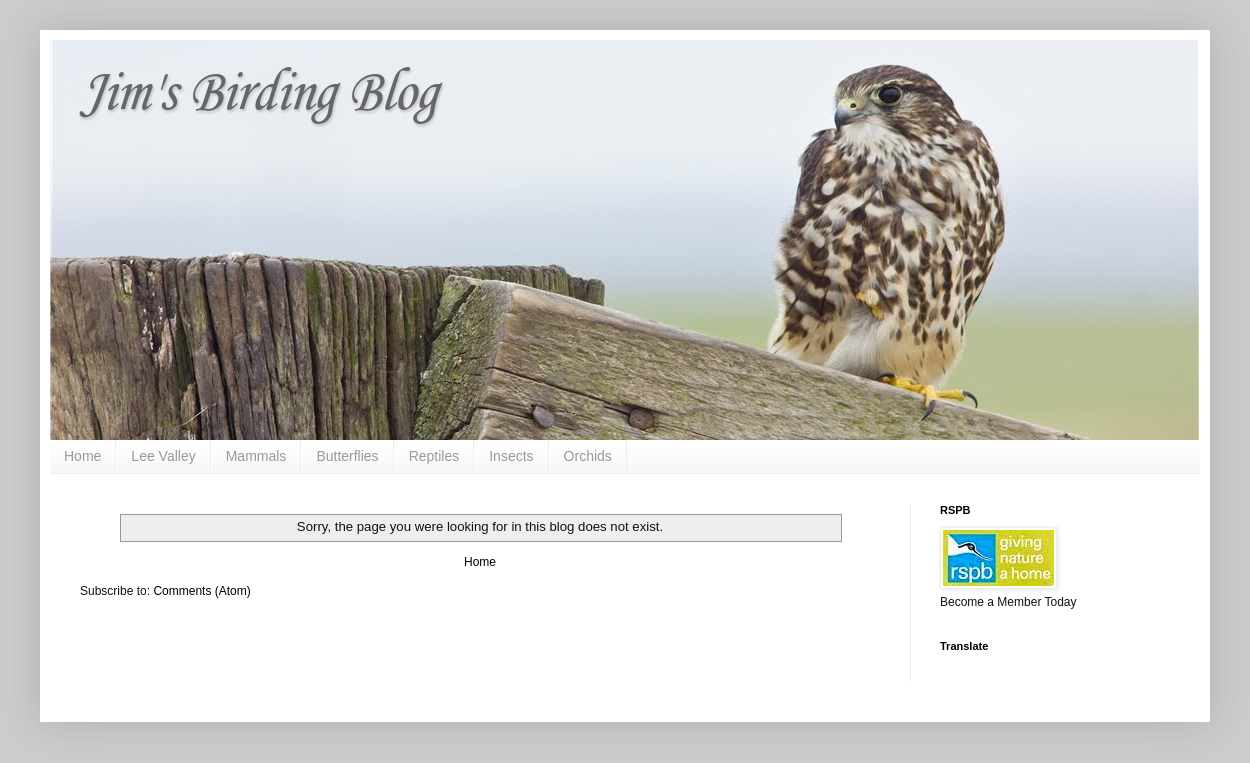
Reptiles (434, 456)
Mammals (256, 456)
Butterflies (347, 456)
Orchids (588, 456)
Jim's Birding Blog (258, 94)
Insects (511, 456)
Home (82, 456)
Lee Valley (163, 456)
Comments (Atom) (201, 591)
